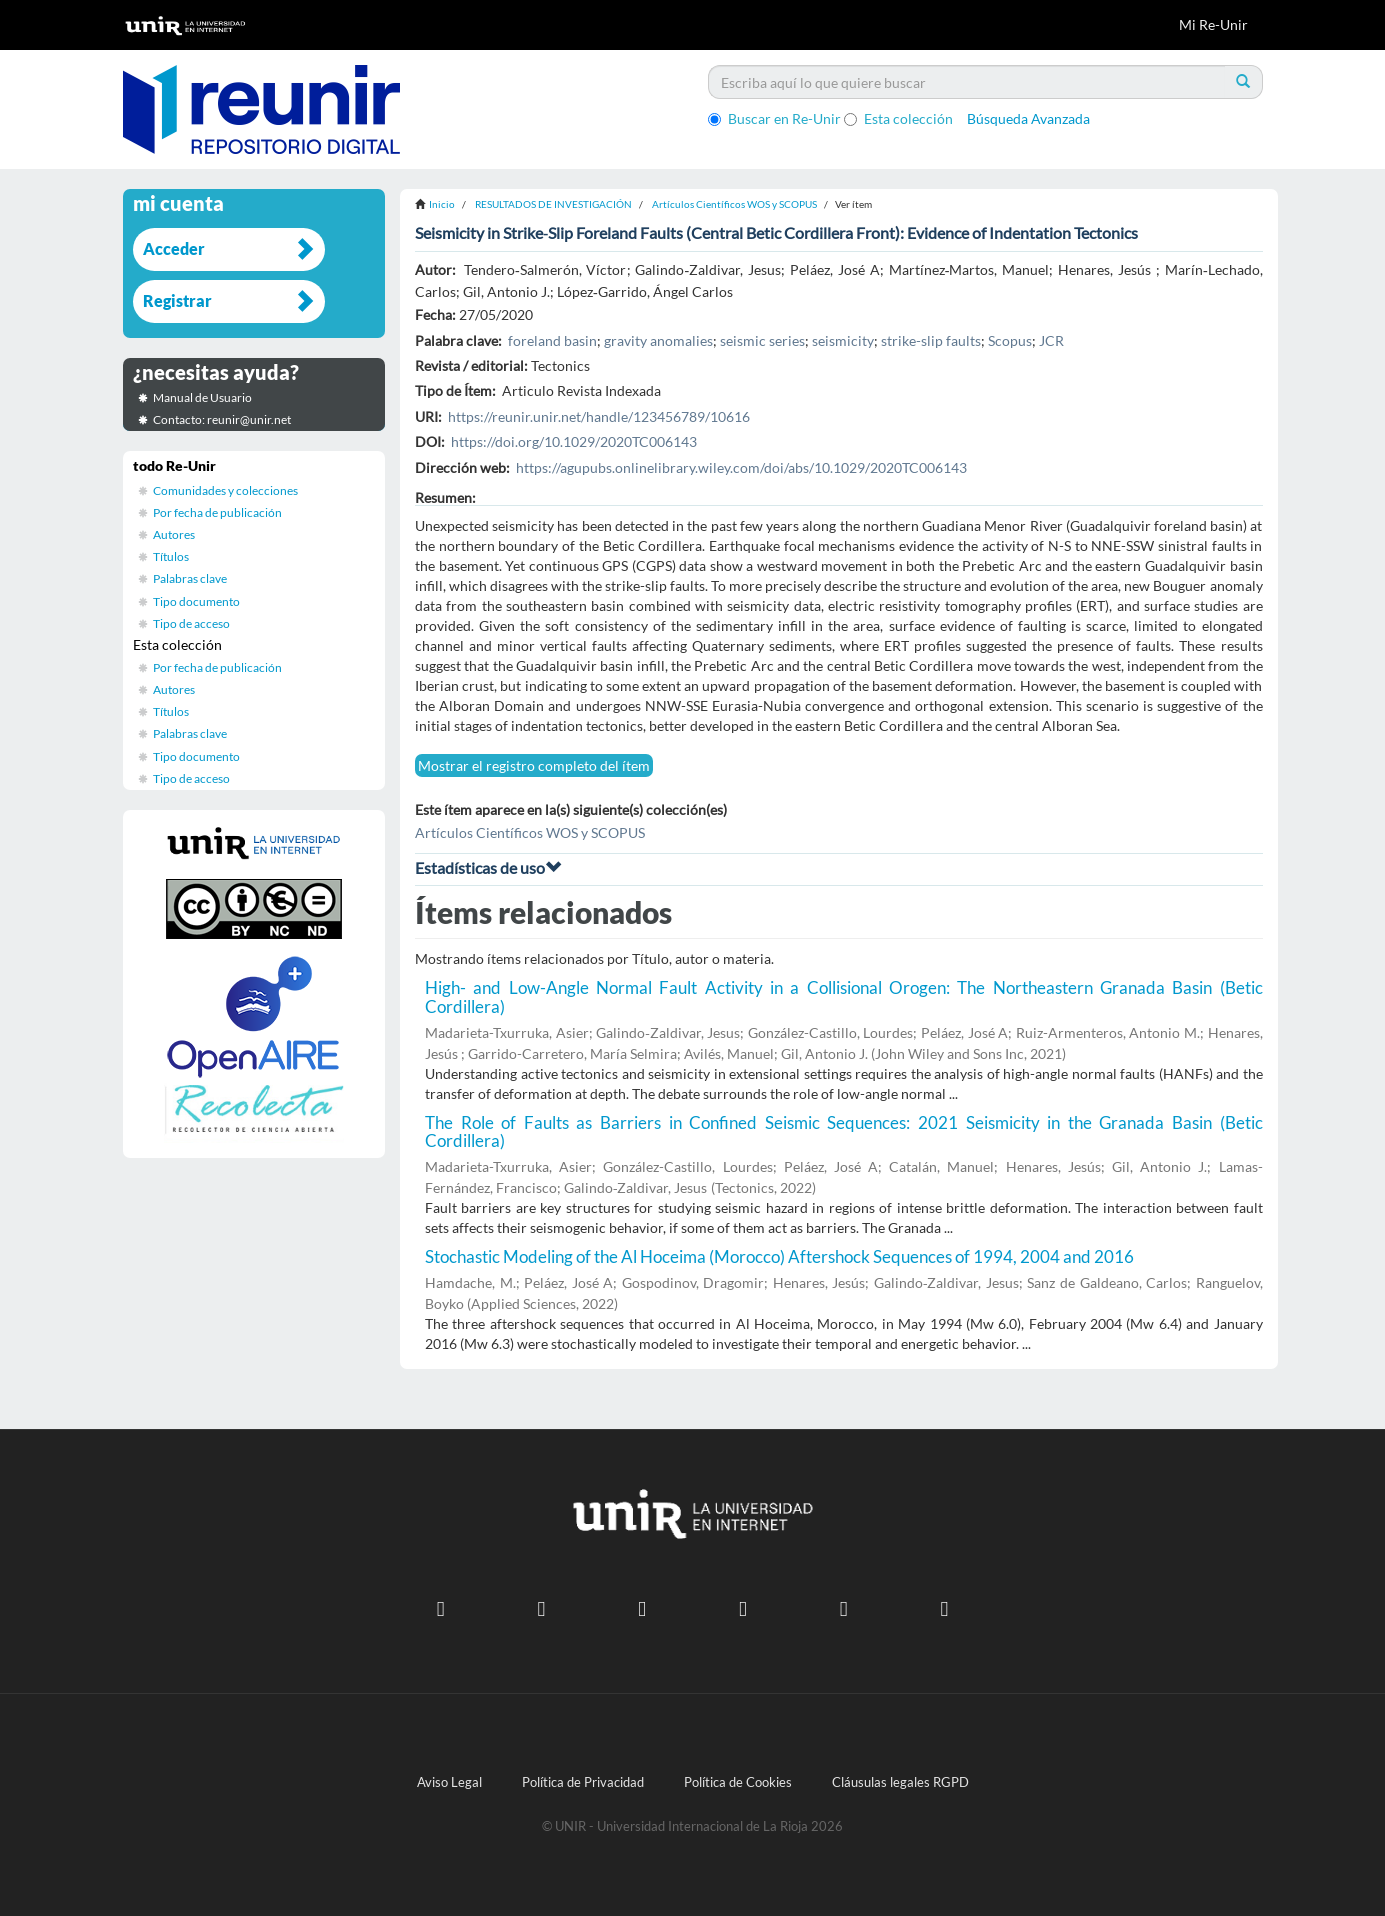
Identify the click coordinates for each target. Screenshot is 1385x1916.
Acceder (174, 248)
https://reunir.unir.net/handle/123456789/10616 (599, 416)
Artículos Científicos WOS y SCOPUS (734, 204)
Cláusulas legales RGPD (900, 1782)
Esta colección (898, 118)
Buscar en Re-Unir (774, 118)
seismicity (843, 340)
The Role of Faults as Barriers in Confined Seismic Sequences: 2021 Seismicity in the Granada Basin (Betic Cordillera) (844, 1132)
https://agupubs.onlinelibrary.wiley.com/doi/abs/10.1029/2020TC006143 (741, 467)
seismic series (762, 340)
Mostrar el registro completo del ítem (534, 765)
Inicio (442, 204)
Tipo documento (196, 601)
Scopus (1010, 340)
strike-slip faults (931, 340)
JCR (1051, 340)
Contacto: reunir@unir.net (222, 419)
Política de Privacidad (583, 1782)
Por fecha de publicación (217, 512)
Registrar (177, 300)
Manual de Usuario (202, 397)
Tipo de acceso (191, 623)
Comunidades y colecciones (225, 490)
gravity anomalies (658, 340)
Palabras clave (190, 578)
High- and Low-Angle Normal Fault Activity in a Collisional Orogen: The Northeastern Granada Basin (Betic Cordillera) (844, 997)
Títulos (171, 556)
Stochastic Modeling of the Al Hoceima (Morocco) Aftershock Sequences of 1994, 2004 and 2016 (779, 1256)
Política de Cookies (738, 1782)
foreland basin (552, 340)
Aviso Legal (449, 1782)
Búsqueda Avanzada (1028, 118)
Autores (174, 534)
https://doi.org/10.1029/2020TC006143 (574, 441)
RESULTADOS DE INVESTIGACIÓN (553, 204)
